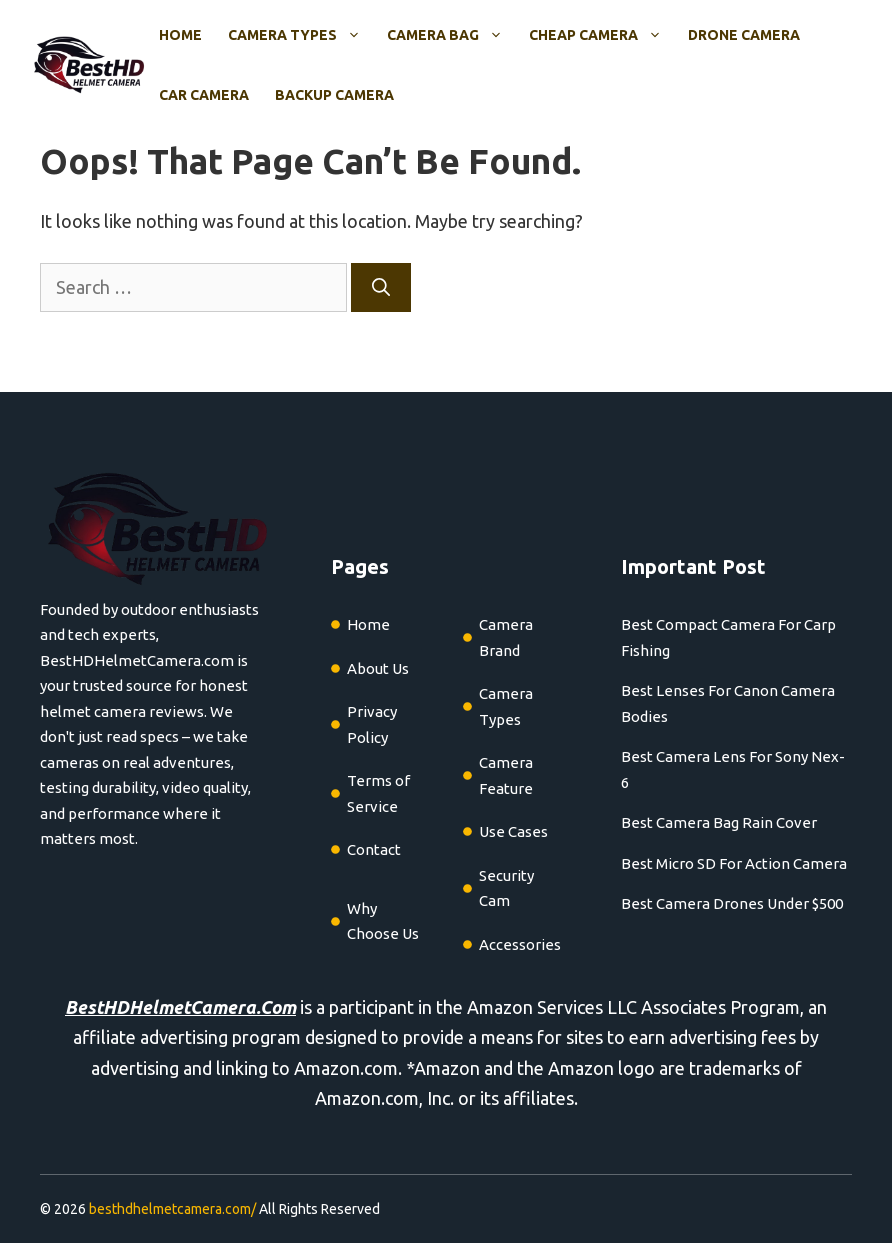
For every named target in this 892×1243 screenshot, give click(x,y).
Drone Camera (744, 35)
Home (180, 35)
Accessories (520, 944)
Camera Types (301, 35)
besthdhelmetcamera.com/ (172, 1209)
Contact (374, 849)
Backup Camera (334, 95)
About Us (378, 668)
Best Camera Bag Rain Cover (719, 822)
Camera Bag (451, 35)
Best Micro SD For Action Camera (734, 863)
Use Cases (513, 831)
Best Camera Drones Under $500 (732, 903)
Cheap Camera (602, 35)
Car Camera (204, 95)
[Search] (381, 287)
